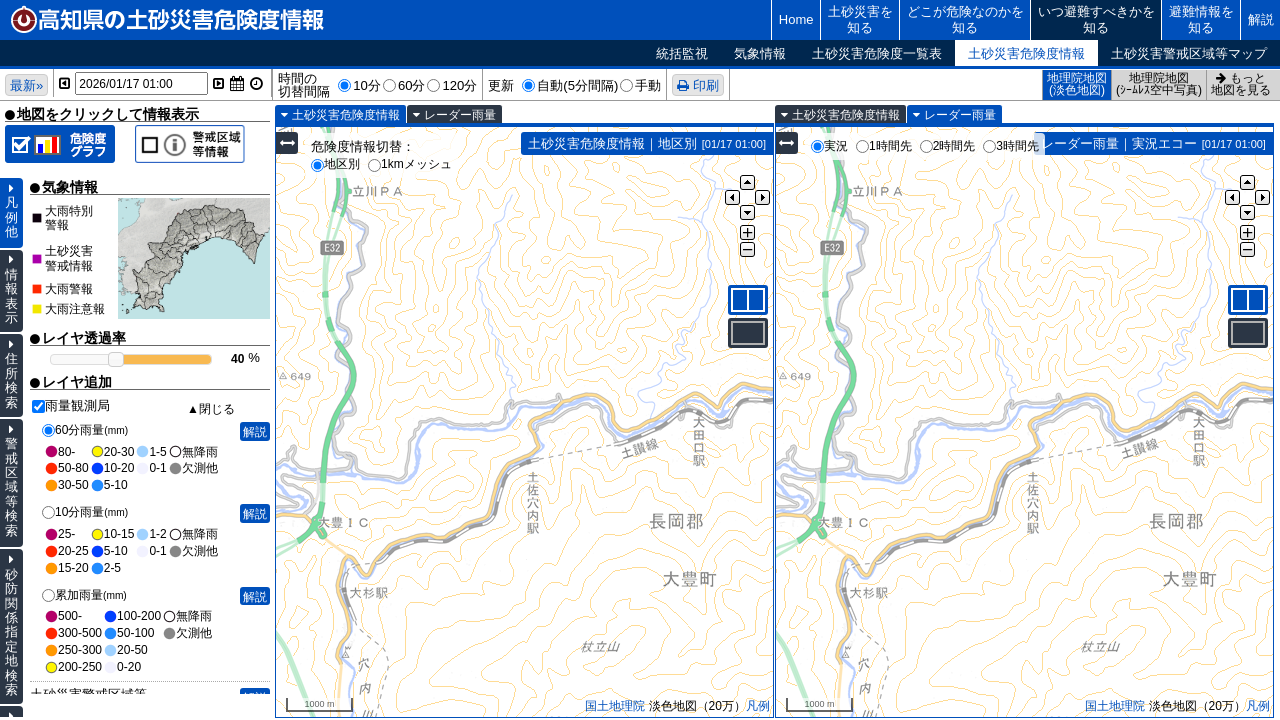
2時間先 (948, 146)
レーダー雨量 (460, 115)
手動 (648, 85)
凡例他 (11, 217)
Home (796, 19)
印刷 (706, 85)
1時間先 (884, 146)
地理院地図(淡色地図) (1077, 84)
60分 (412, 85)
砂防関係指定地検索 (11, 632)
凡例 (758, 706)
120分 (459, 85)
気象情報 (760, 53)
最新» (26, 85)
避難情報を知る (1201, 19)
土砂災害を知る (860, 19)
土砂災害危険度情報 (1026, 53)
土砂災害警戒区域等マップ (1189, 53)
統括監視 (682, 53)
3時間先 (1011, 146)
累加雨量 (84, 595)
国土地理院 (615, 706)
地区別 (335, 164)
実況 (829, 146)
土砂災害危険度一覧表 (877, 53)
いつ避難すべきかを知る (1096, 19)
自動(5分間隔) (577, 85)
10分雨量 (85, 512)
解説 (1261, 19)
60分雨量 (85, 430)
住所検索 (11, 380)
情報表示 (11, 296)
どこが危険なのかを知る (965, 19)
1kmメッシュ (410, 164)
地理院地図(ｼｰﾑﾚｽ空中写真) (1159, 84)
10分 (367, 85)
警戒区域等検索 (11, 487)
